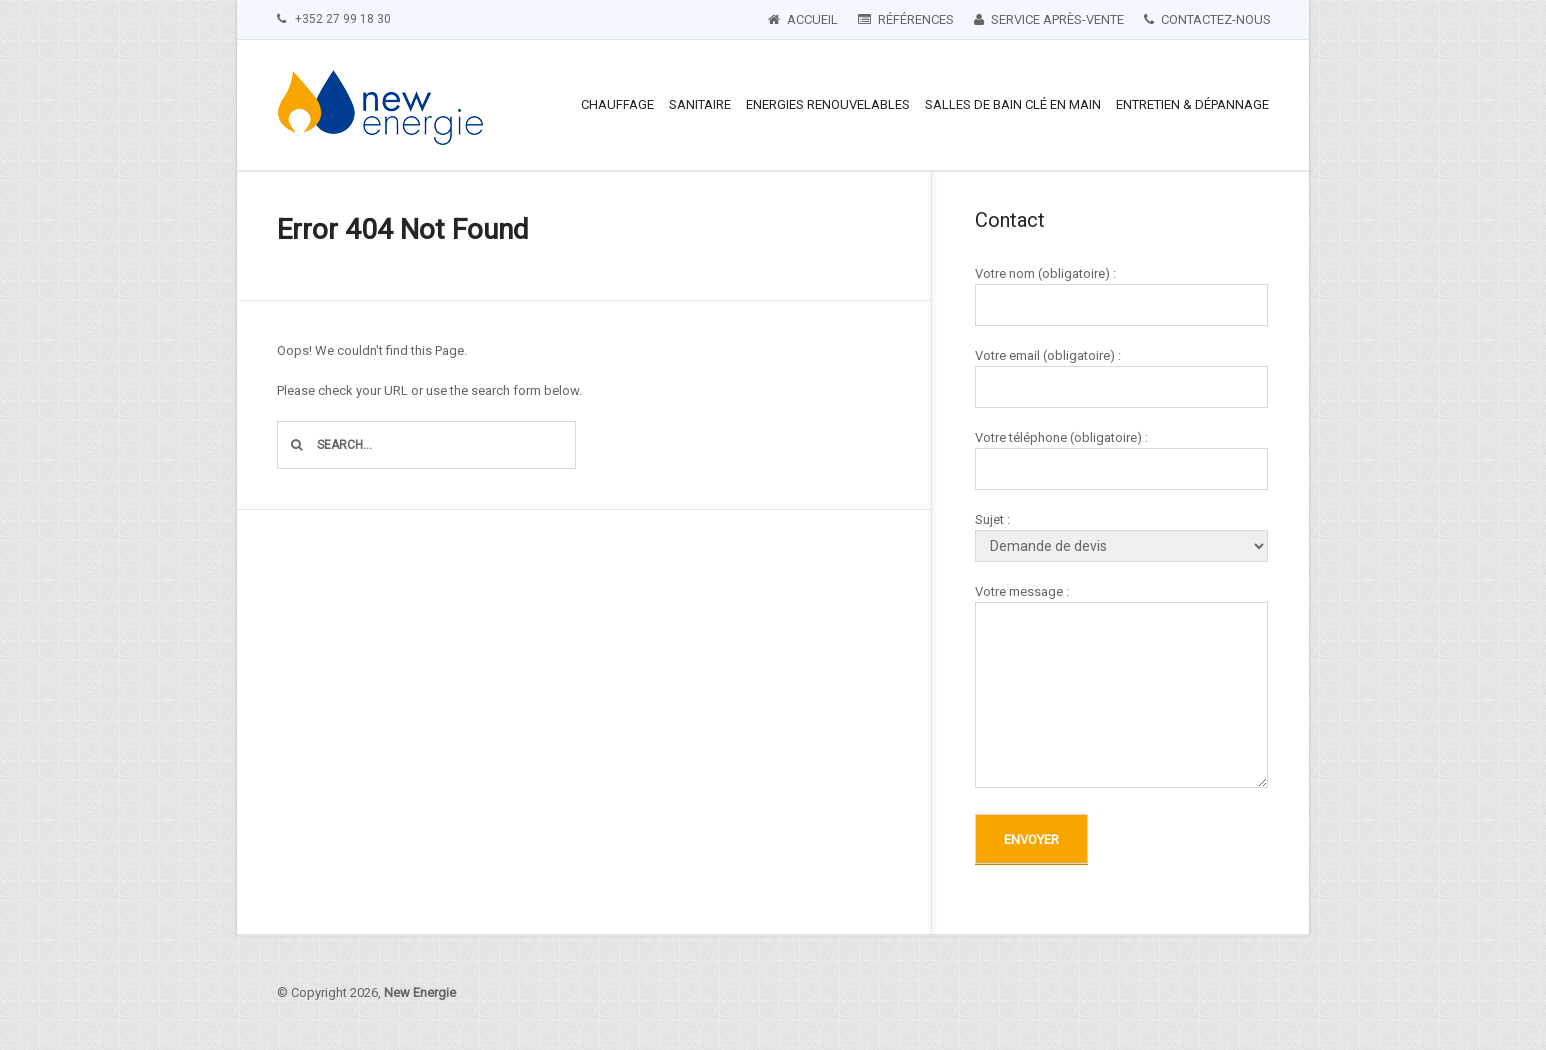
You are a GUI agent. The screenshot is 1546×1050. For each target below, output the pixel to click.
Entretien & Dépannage (1192, 104)
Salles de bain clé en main (1013, 104)
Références (906, 19)
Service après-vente (1049, 19)
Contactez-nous (1207, 19)
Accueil (803, 19)
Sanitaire (700, 104)
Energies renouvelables (828, 104)
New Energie (420, 992)
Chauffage (617, 104)
